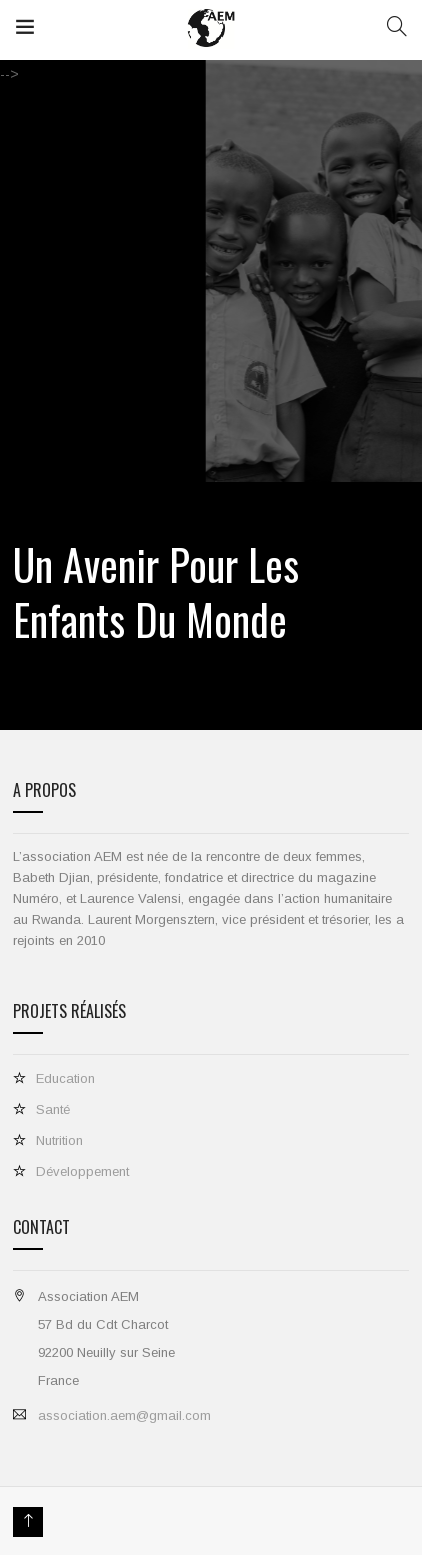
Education (65, 1078)
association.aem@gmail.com (124, 1415)
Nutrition (59, 1140)
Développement (82, 1171)
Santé (53, 1109)
